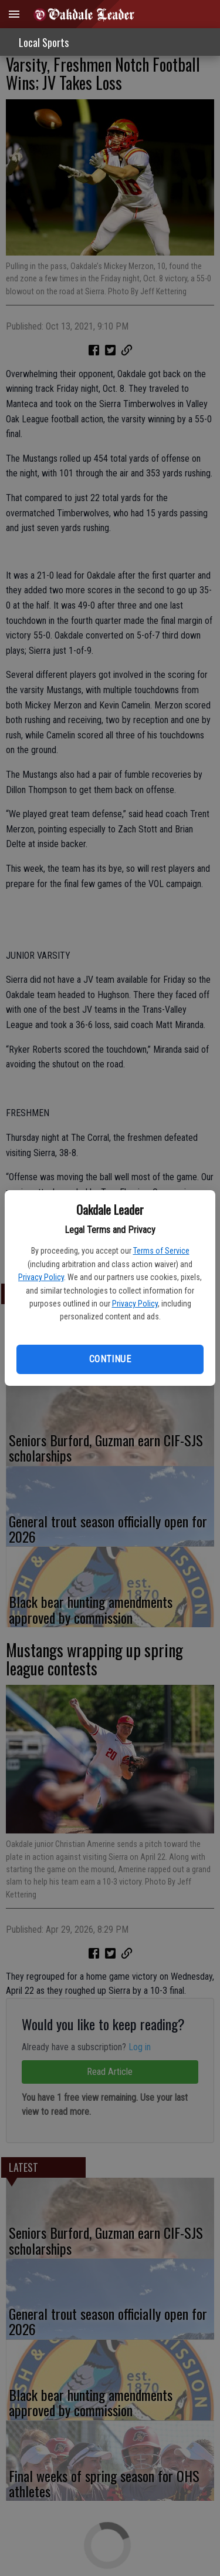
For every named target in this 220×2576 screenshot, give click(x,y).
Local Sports (44, 42)
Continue (110, 1359)
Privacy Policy (41, 1277)
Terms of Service (161, 1250)
